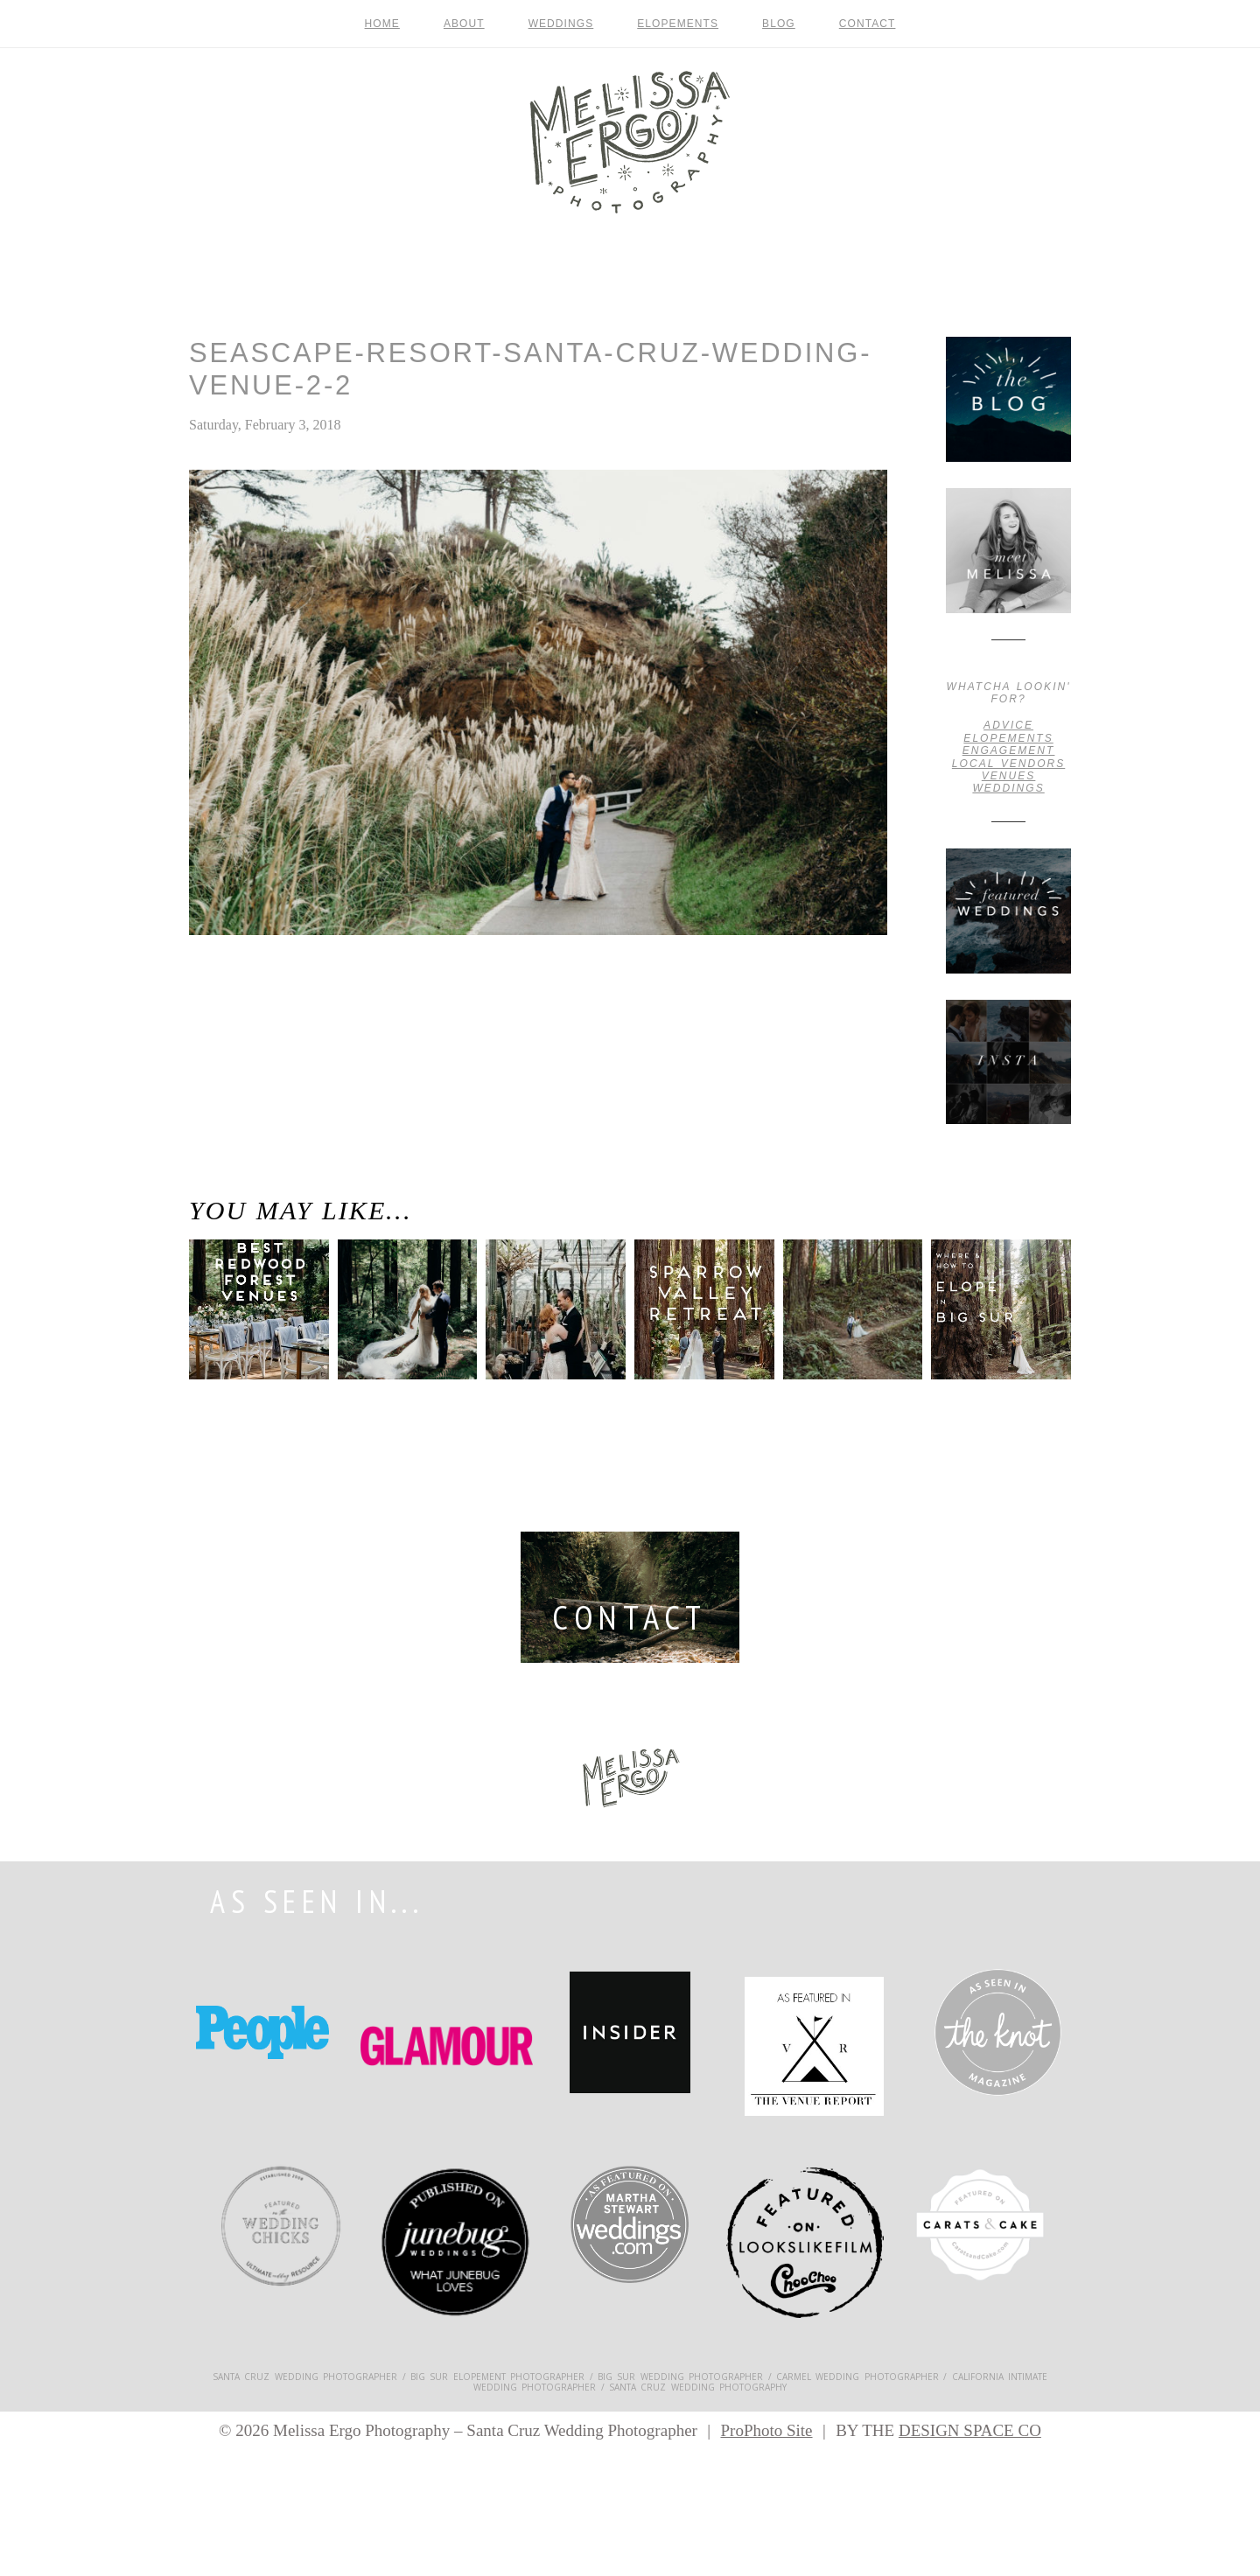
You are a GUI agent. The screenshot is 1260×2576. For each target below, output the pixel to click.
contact (867, 23)
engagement (1008, 750)
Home (382, 23)
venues (1009, 776)
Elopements (677, 23)
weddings (1008, 788)
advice (1008, 725)
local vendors (1008, 763)
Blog (778, 23)
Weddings (561, 23)
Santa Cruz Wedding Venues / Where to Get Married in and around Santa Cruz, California (261, 1018)
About (464, 23)
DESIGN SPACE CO (970, 2430)
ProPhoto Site (766, 2430)
